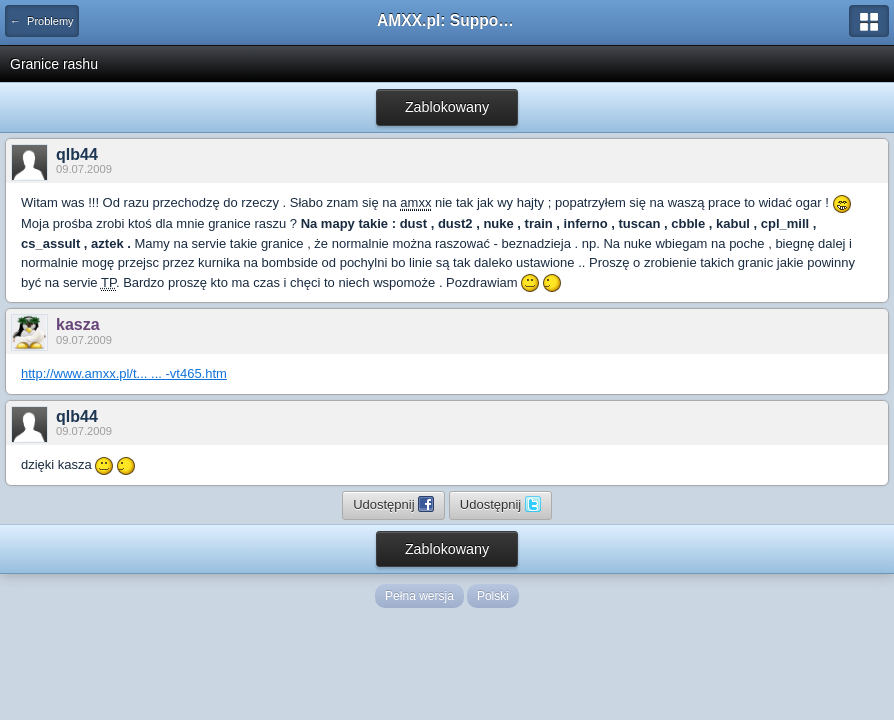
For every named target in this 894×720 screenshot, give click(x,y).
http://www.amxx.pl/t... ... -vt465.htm (124, 373)
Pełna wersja (419, 596)
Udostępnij (393, 504)
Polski (493, 596)
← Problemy (42, 21)
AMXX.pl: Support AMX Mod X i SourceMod (447, 20)
